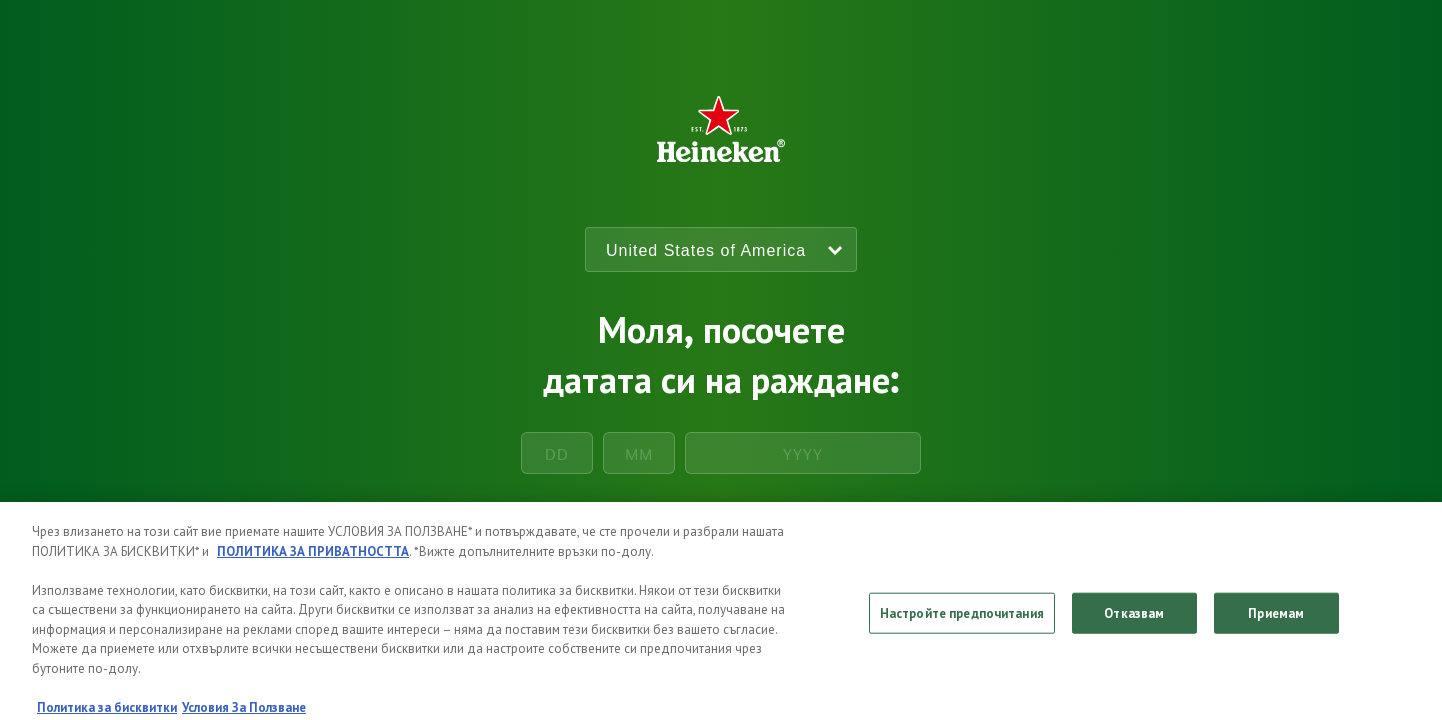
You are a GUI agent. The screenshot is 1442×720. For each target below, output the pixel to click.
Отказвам (1134, 621)
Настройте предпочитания (962, 621)
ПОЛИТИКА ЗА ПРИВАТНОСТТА (313, 559)
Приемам (1276, 621)
